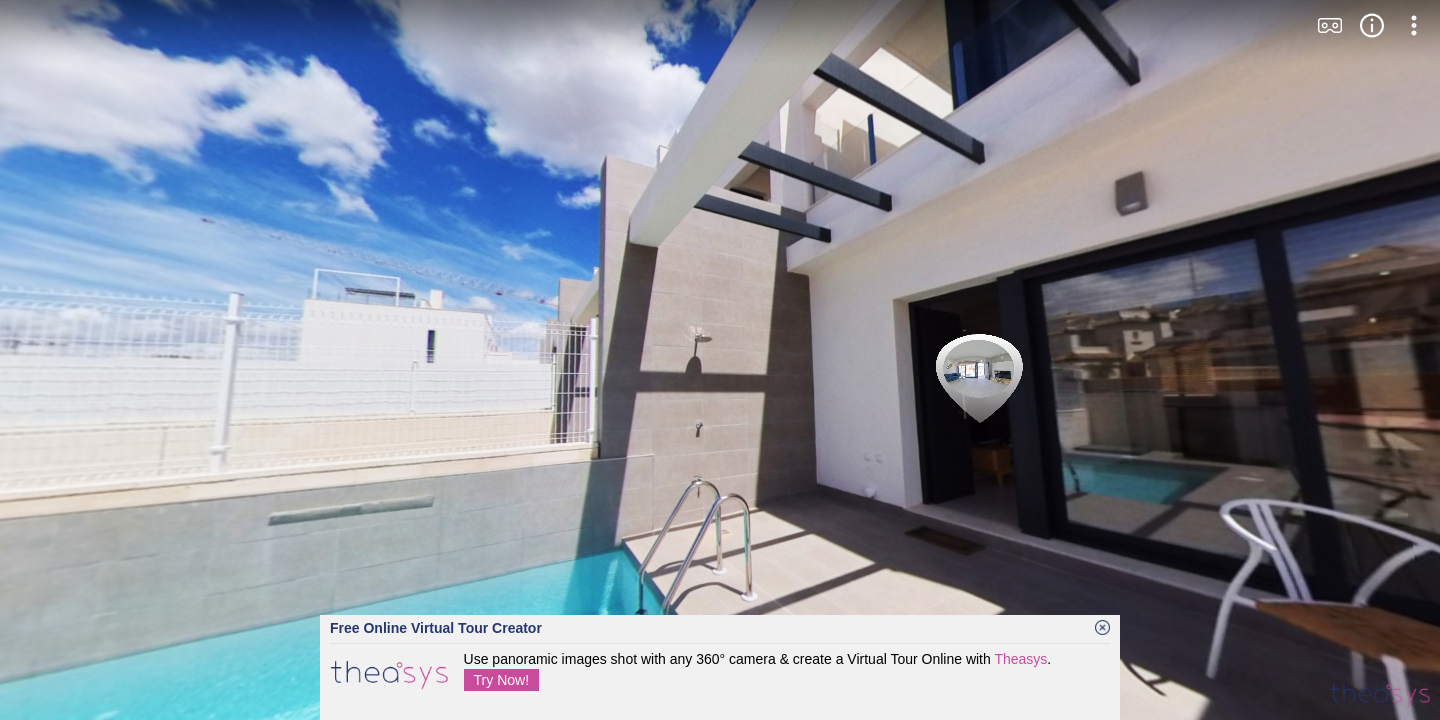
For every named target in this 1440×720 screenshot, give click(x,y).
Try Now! (501, 680)
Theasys (1020, 659)
